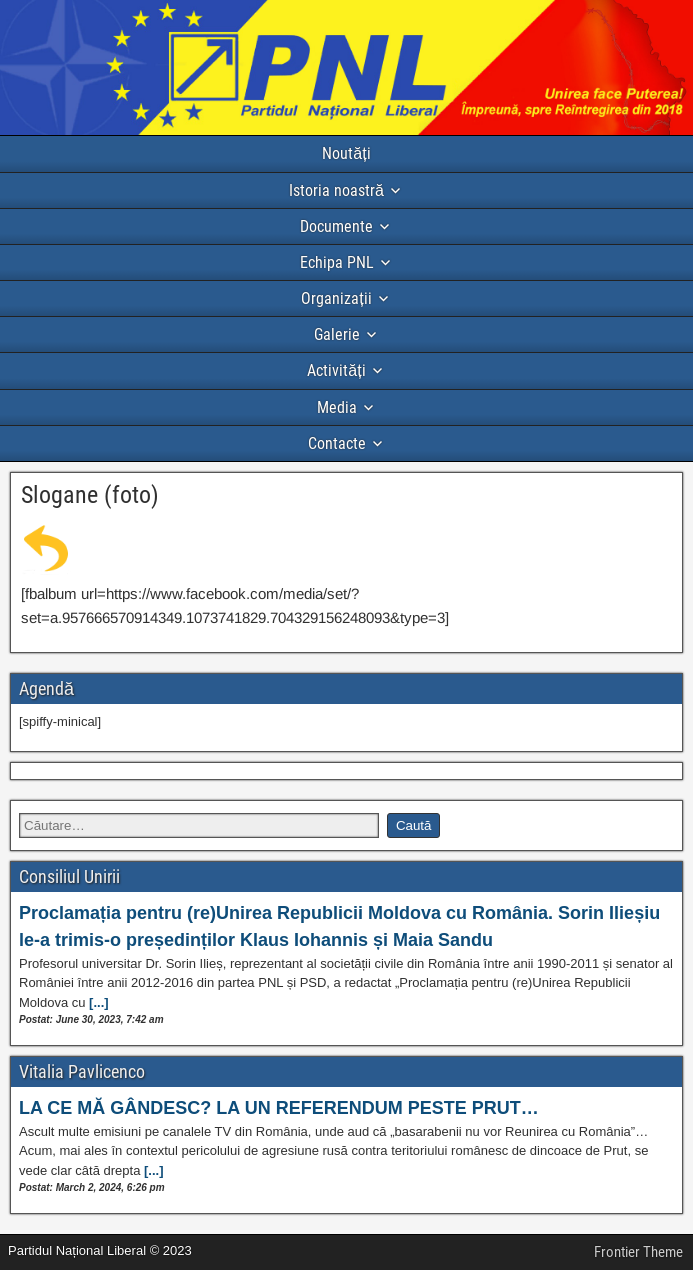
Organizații (336, 298)
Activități (336, 370)
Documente (336, 226)
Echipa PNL (337, 262)
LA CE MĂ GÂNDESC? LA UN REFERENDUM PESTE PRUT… (279, 1108)
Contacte (337, 443)
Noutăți (346, 153)
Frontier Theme (638, 1252)
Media (337, 407)
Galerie (337, 334)
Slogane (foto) (90, 495)
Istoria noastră (336, 190)
